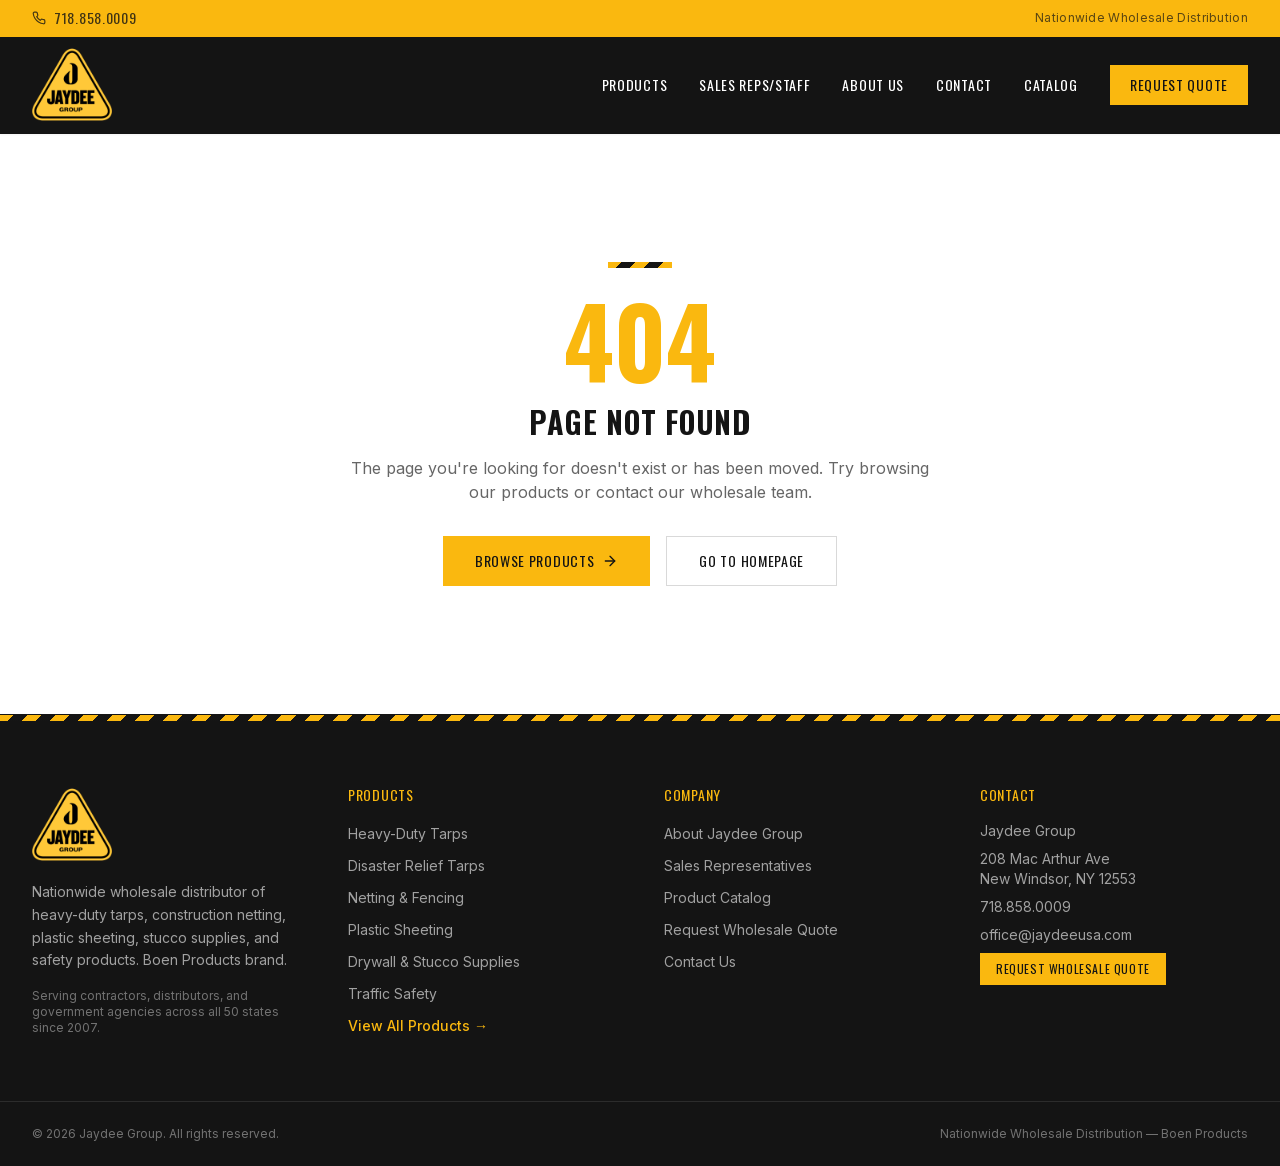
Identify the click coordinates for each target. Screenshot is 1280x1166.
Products (635, 85)
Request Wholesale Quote (751, 929)
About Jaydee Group (733, 833)
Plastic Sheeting (400, 929)
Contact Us (700, 961)
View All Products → (418, 1025)
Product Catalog (717, 897)
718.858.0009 (1025, 906)
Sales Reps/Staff (754, 85)
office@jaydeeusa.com (1056, 934)
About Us (873, 85)
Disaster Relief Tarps (416, 865)
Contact (964, 85)
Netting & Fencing (406, 897)
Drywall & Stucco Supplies (434, 961)
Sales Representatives (738, 865)
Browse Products (547, 560)
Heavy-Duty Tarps (408, 833)
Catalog (1051, 85)
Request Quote (1179, 84)
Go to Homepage (751, 560)
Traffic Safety (392, 993)
